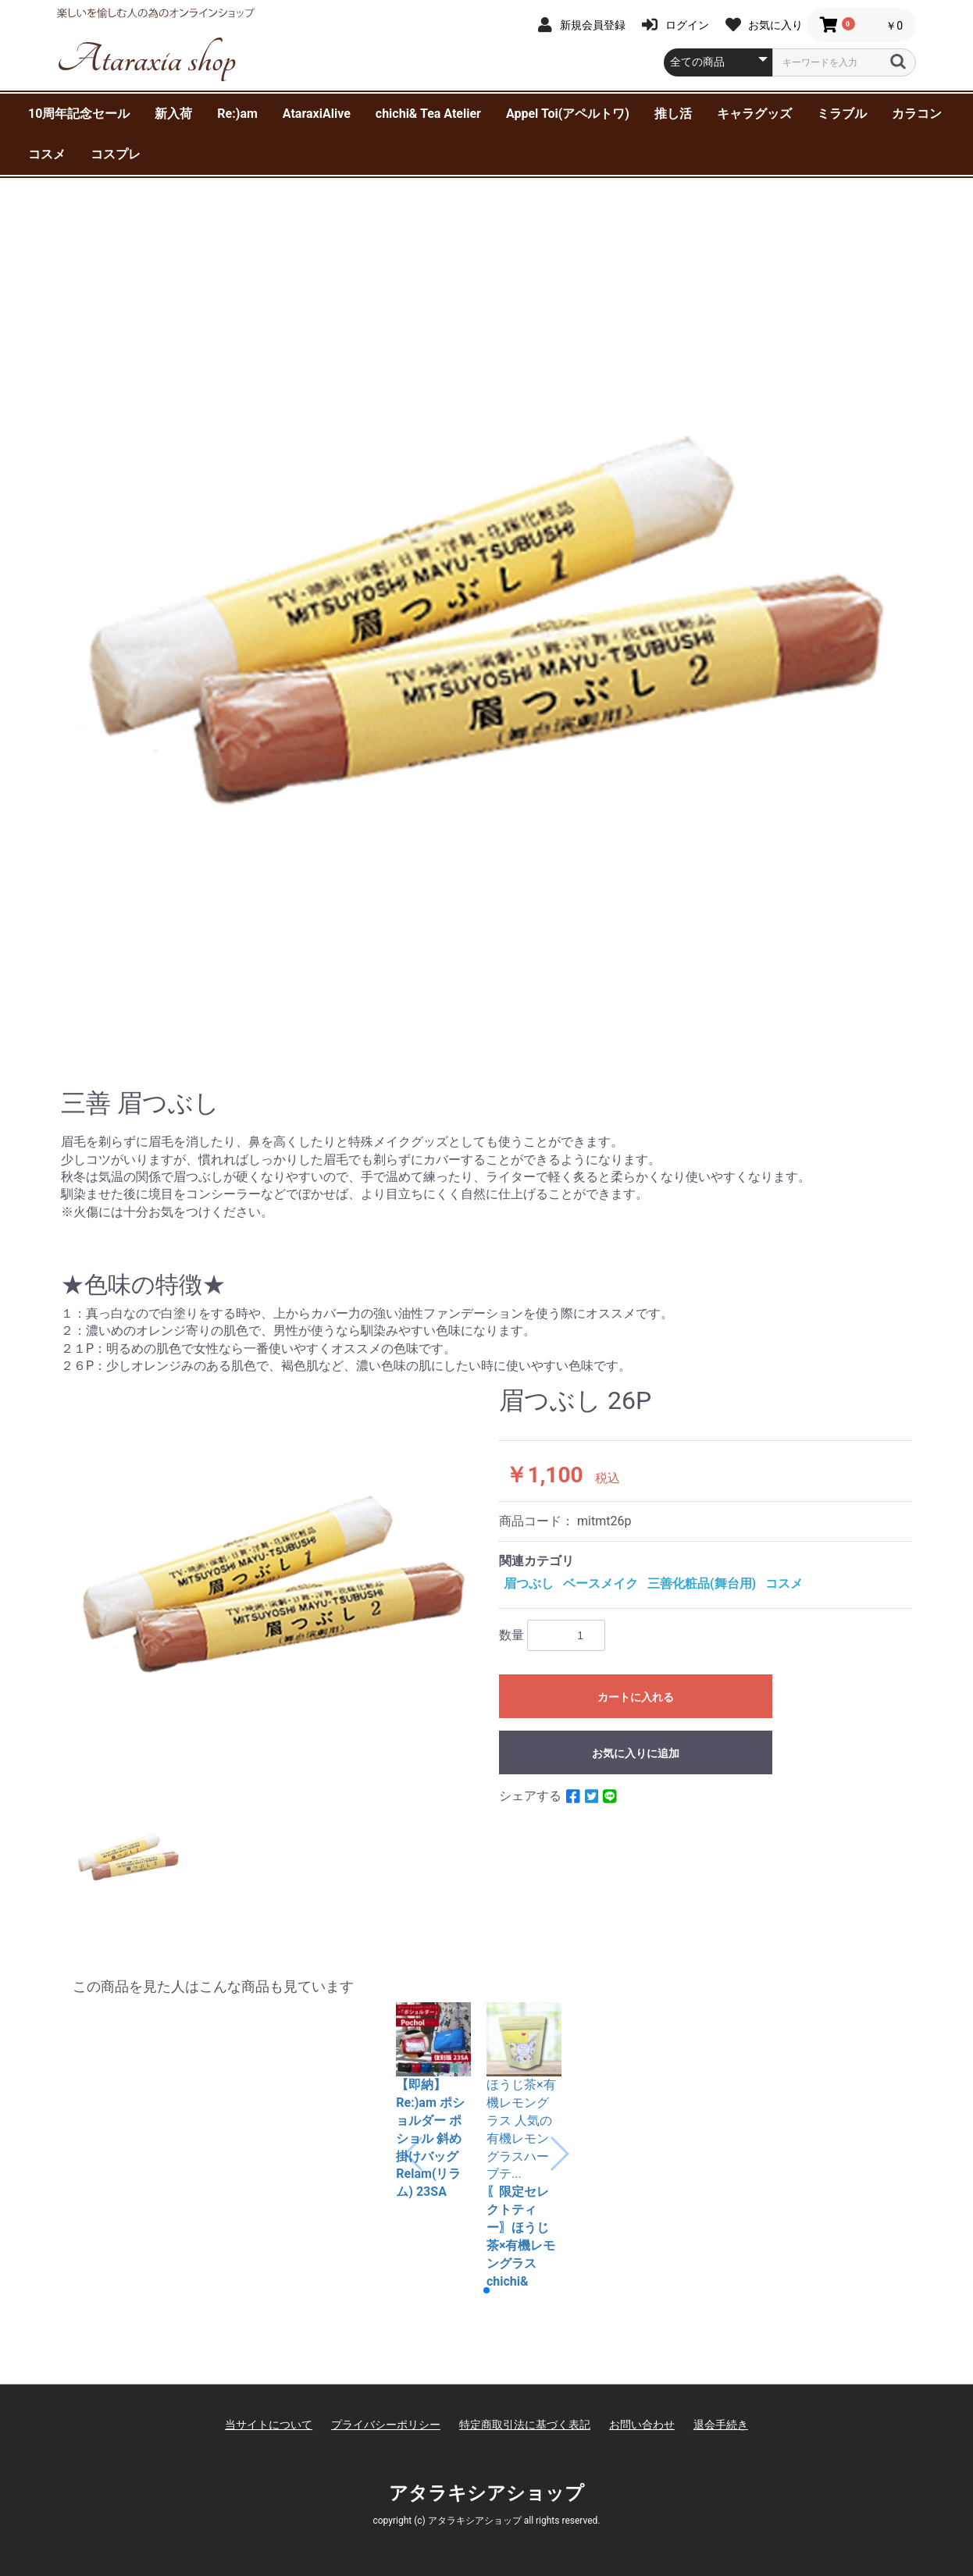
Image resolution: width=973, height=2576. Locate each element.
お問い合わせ (642, 2391)
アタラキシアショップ (486, 2459)
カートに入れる (635, 1697)
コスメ (47, 154)
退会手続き (720, 2391)
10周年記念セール (79, 113)
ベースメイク (600, 1583)
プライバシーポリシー (385, 2391)
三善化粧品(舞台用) (701, 1583)
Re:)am (237, 113)
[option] (486, 620)
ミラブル (842, 113)
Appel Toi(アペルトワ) (567, 113)
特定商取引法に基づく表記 (524, 2391)
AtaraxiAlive (317, 113)
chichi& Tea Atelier (428, 113)
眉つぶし (529, 1583)
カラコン (917, 113)
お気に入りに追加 (635, 1753)
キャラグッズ (754, 113)
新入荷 (173, 113)
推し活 (673, 113)
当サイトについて (268, 2391)
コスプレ (116, 154)
